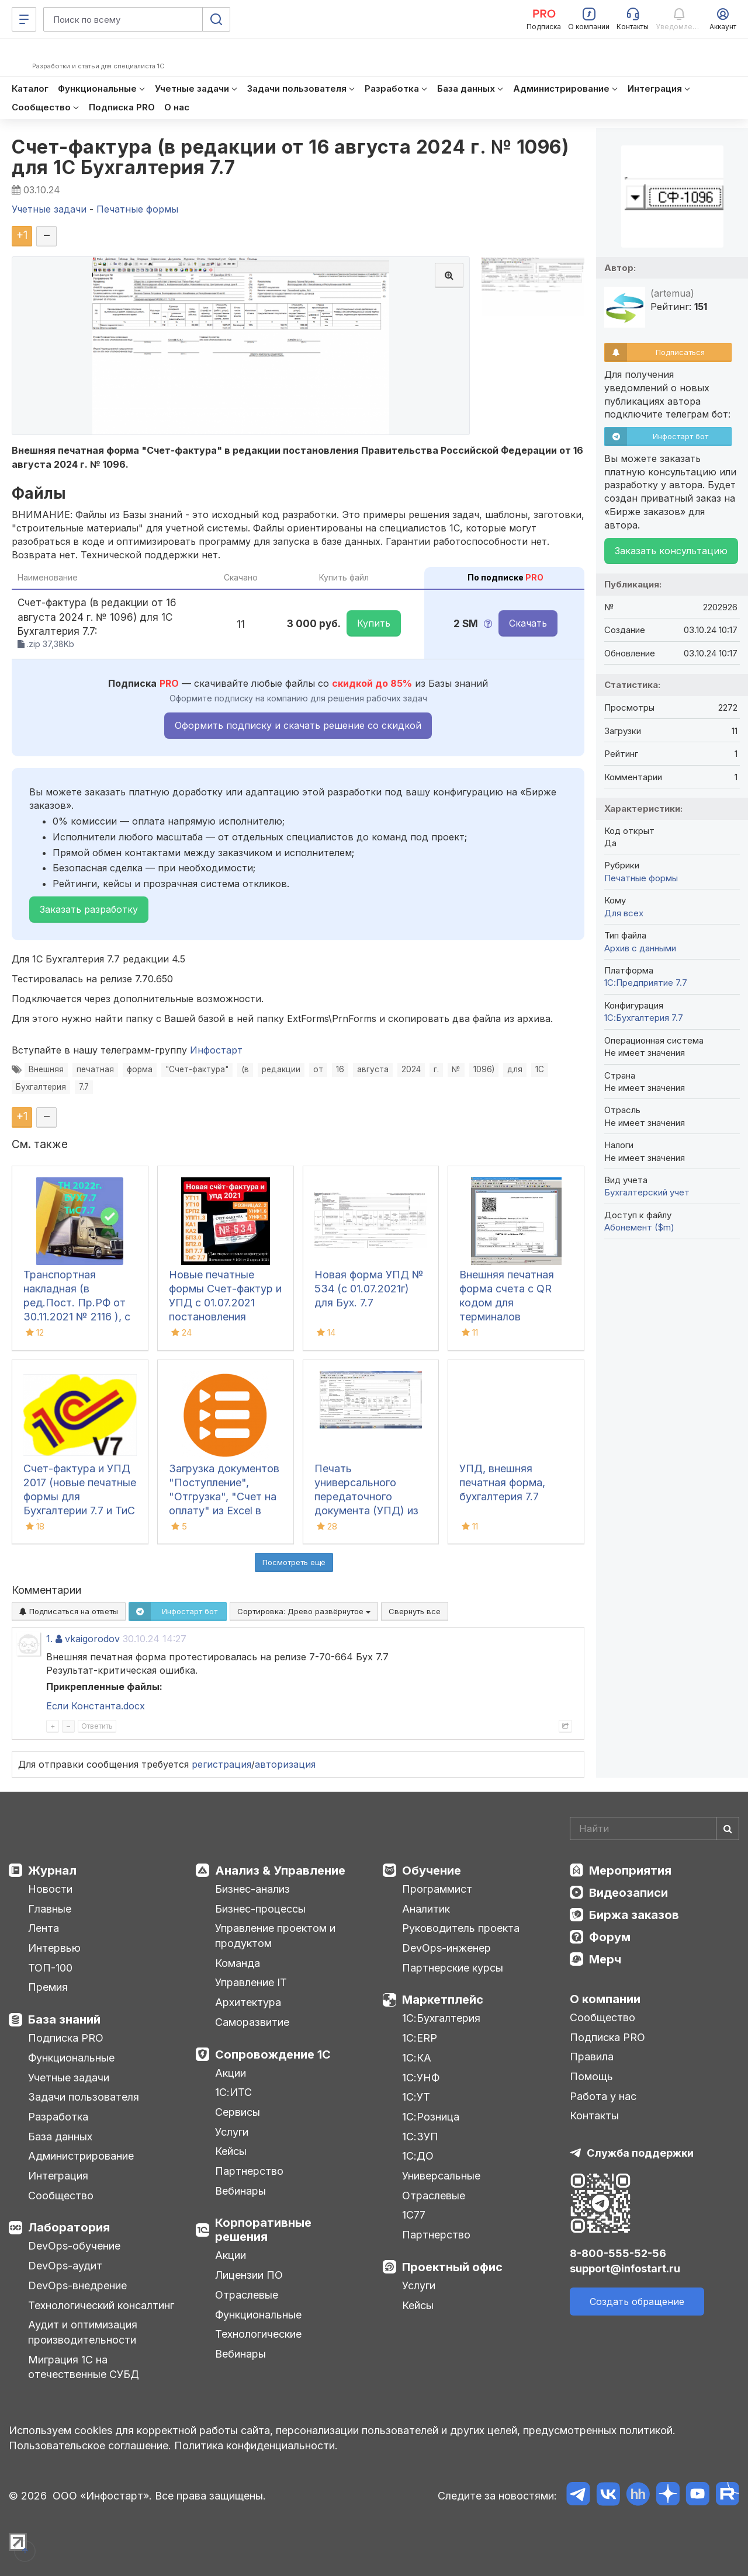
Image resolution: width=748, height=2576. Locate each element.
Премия (48, 1987)
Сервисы (237, 2112)
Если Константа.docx (95, 1706)
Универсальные (441, 2176)
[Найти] (727, 1828)
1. (49, 1639)
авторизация (285, 1764)
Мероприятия (630, 1871)
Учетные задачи (68, 2077)
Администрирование (81, 2156)
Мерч (605, 1959)
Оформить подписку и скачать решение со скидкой (298, 725)
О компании (605, 1999)
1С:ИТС (233, 2092)
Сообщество (61, 2195)
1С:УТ (416, 2097)
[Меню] (24, 19)
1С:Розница (430, 2117)
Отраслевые (246, 2295)
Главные (49, 1909)
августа (373, 1069)
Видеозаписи (628, 1893)
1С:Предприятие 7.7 (645, 982)
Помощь (591, 2076)
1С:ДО (418, 2156)
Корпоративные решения (263, 2230)
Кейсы (231, 2151)
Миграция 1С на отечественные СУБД (83, 2367)
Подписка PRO (65, 2038)
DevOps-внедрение (77, 2285)
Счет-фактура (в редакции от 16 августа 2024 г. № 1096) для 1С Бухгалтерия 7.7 (290, 157)
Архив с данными (640, 948)
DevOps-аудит (65, 2265)
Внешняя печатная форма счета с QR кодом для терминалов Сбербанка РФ (506, 1302)
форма (140, 1069)
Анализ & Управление (280, 1871)
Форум (610, 1937)
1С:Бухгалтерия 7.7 (643, 1017)
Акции (230, 2073)
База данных (60, 2136)
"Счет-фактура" (196, 1069)
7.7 (84, 1086)
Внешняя (46, 1069)
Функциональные (71, 2058)
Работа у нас (603, 2096)
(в (245, 1069)
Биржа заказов (634, 1915)
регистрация (221, 1764)
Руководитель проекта (461, 1928)
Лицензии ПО (249, 2275)
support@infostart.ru (625, 2268)
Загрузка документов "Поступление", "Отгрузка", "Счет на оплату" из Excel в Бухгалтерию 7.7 (224, 1496)
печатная (95, 1069)
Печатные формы (641, 878)
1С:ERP (419, 2038)
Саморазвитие (252, 2022)
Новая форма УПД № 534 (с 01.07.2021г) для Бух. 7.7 (369, 1288)
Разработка (58, 2117)
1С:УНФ (420, 2077)
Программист (437, 1889)
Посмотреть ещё (293, 1562)
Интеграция (58, 2176)
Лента (43, 1928)
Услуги (231, 2132)
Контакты (594, 2115)
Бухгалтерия (41, 1086)
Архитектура (248, 2002)
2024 (411, 1069)
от (318, 1069)
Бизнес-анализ (252, 1889)
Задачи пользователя (83, 2097)
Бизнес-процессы (260, 1909)
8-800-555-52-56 (618, 2253)
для (514, 1069)
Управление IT (251, 1982)
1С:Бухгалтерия (441, 2018)
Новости (50, 1889)
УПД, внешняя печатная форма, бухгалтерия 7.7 (502, 1482)
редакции (281, 1069)
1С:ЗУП (420, 2136)
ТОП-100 (50, 1968)
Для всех (623, 913)
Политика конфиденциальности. (256, 2445)
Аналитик (426, 1909)
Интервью (54, 1948)
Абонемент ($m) (639, 1227)
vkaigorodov (92, 1639)
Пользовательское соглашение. (90, 2445)
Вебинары (240, 2191)
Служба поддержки (640, 2153)
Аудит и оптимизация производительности (82, 2332)
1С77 (413, 2215)
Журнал (52, 1871)
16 (340, 1069)
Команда (237, 1963)
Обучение (431, 1871)
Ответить (97, 1726)
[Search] (654, 1828)
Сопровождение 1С (273, 2054)
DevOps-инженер (446, 1948)
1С (539, 1069)
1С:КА (416, 2058)
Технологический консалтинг (101, 2305)
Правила (592, 2056)
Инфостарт (216, 1050)
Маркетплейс (442, 2000)
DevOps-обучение (74, 2246)
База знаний (64, 2019)
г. (436, 1069)
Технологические (258, 2334)
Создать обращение (637, 2301)
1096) (483, 1069)
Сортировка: (303, 1611)
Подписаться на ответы (68, 1611)
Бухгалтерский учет (647, 1192)
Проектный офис (452, 2267)
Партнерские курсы (452, 1968)
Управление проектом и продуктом (275, 1935)
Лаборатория (69, 2227)
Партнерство (249, 2171)
